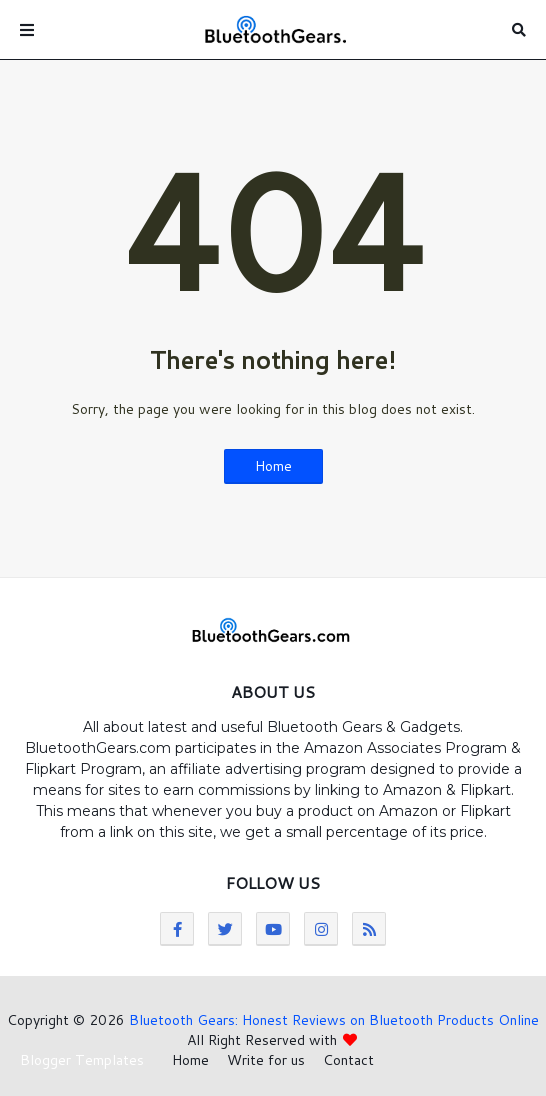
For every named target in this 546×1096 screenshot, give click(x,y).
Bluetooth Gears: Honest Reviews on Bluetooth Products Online (334, 1020)
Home (273, 466)
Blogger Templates (82, 1060)
